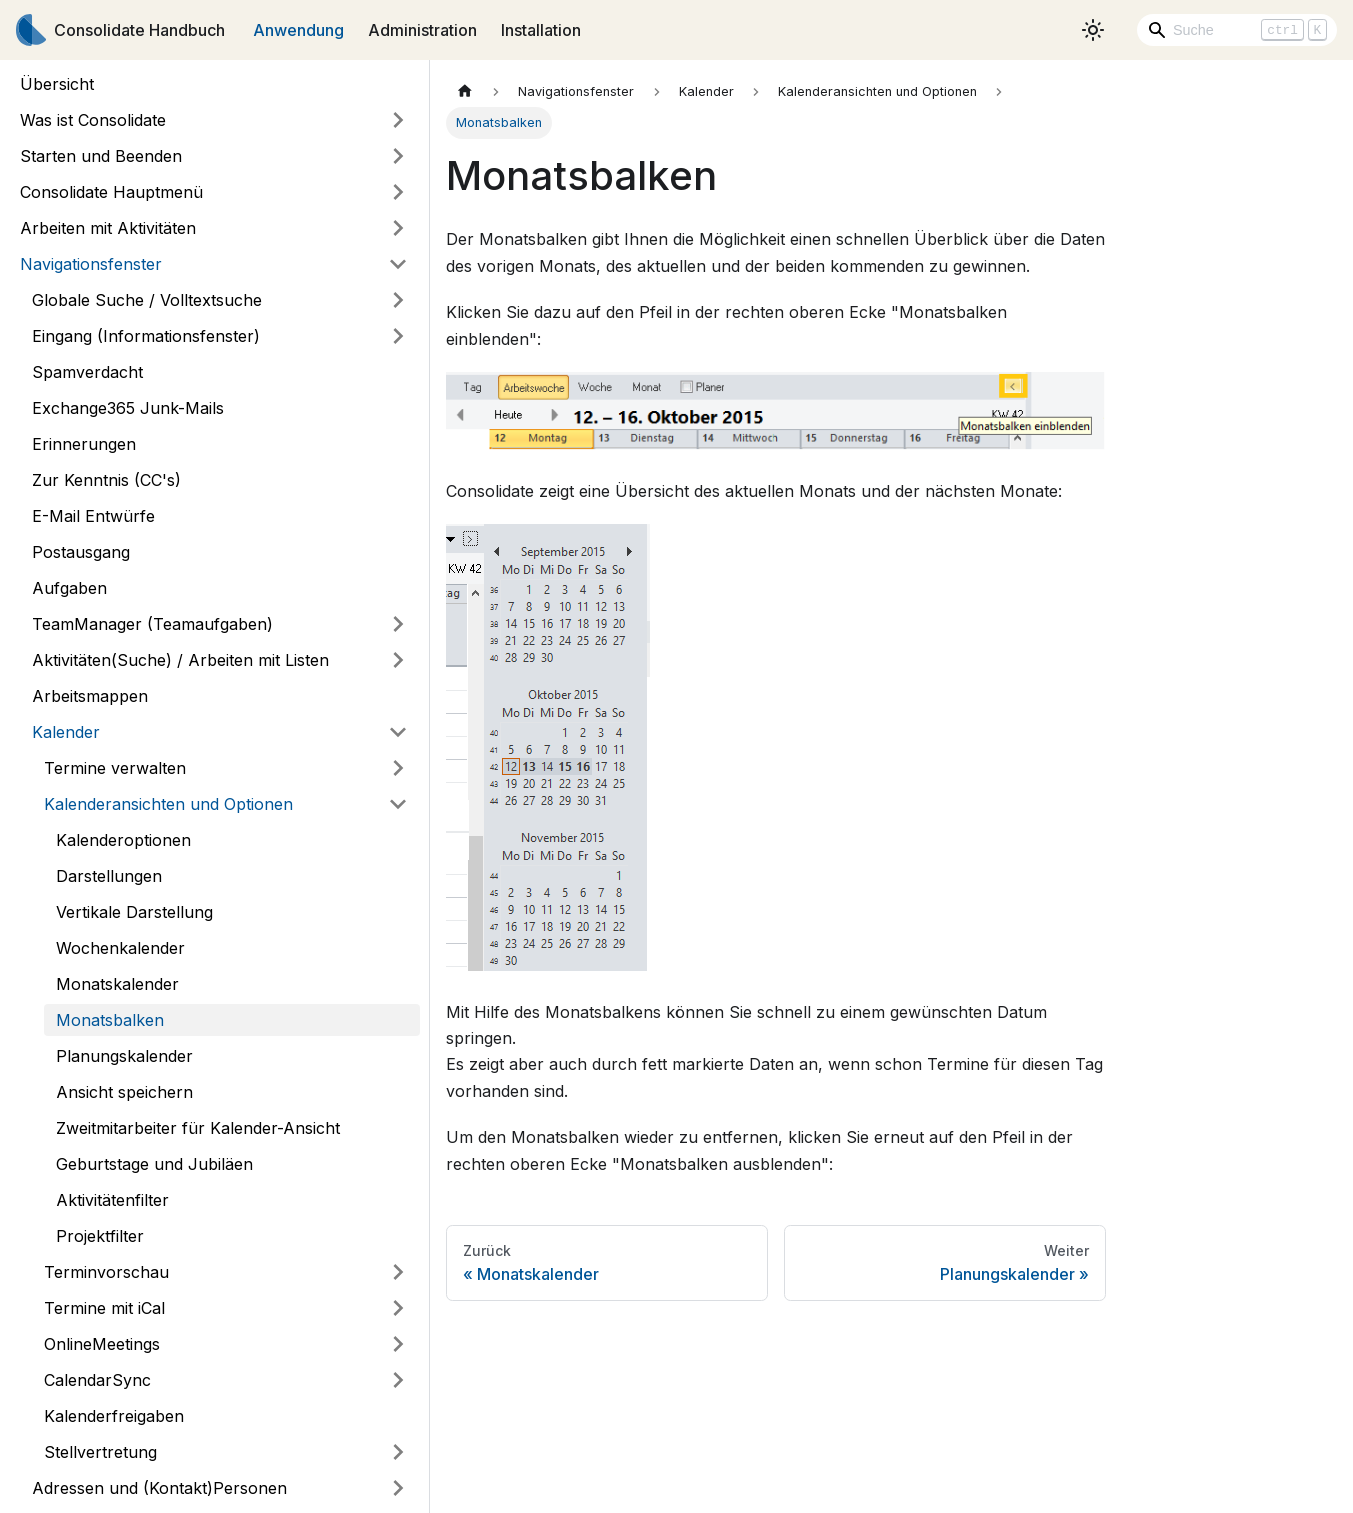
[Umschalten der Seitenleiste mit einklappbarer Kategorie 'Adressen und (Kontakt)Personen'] (398, 1488)
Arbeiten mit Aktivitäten (108, 228)
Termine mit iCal (104, 1308)
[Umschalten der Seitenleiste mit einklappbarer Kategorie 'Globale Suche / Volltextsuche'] (398, 300)
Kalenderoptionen (123, 840)
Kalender (66, 732)
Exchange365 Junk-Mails (128, 408)
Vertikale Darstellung (134, 912)
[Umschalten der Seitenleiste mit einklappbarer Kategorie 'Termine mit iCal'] (398, 1308)
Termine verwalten (115, 768)
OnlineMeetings (102, 1344)
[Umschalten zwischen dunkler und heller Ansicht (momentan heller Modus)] (1093, 30)
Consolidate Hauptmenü (111, 192)
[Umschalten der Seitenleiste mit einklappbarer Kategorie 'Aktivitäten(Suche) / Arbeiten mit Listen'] (398, 660)
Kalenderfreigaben (114, 1416)
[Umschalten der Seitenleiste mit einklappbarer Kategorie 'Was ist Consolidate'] (398, 120)
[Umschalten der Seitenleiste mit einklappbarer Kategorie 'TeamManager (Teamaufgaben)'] (398, 624)
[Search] (1237, 30)
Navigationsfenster (91, 264)
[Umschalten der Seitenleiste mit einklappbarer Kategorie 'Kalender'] (398, 732)
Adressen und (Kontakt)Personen (159, 1488)
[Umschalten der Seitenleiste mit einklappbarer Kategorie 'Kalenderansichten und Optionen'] (398, 804)
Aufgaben (69, 588)
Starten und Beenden (101, 156)
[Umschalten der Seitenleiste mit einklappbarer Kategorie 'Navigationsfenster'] (398, 264)
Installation (541, 30)
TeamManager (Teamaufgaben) (152, 624)
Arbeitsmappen (90, 696)
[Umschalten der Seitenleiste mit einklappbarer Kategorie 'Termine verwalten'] (398, 768)
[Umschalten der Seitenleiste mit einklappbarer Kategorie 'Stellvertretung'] (398, 1452)
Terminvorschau (106, 1272)
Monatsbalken (110, 1020)
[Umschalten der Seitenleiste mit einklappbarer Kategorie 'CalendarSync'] (398, 1380)
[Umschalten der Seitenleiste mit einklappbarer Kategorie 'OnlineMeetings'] (398, 1344)
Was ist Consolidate (93, 120)
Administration (422, 30)
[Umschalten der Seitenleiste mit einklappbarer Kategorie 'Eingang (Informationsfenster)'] (398, 336)
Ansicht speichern (124, 1092)
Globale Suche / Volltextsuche (147, 300)
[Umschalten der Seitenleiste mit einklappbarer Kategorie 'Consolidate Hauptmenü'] (398, 192)
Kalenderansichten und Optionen (168, 804)
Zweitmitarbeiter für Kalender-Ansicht (198, 1128)
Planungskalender (124, 1056)
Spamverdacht (87, 372)
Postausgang (81, 552)
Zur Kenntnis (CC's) (106, 480)
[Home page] (465, 91)
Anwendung (298, 30)
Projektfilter (100, 1236)
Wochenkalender (120, 948)
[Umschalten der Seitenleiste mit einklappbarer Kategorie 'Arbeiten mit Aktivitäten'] (398, 228)
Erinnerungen (84, 444)
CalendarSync (97, 1380)
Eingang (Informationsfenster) (146, 336)
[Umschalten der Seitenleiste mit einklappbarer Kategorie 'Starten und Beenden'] (398, 156)
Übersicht (57, 84)
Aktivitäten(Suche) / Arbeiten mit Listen (180, 660)
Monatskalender (117, 984)
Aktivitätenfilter (112, 1200)
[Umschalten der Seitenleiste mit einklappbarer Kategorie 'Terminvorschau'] (398, 1272)
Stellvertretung (100, 1452)
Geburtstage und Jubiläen (154, 1164)
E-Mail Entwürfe (93, 516)
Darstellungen (109, 876)
